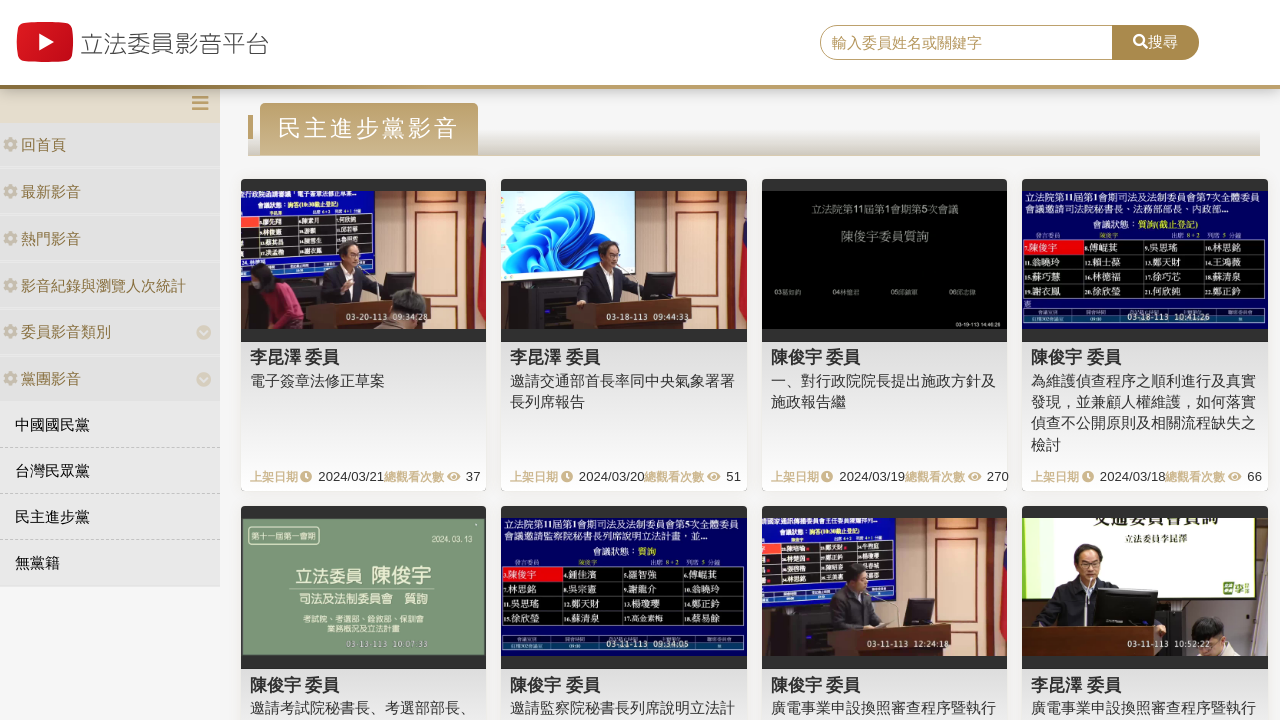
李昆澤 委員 (295, 357)
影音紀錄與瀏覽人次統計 (94, 285)
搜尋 (1155, 41)
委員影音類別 (57, 331)
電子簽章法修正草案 (317, 380)
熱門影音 (42, 238)
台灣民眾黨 (52, 470)
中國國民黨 (52, 424)
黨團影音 (42, 378)
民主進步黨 (52, 516)
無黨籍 (37, 562)
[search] (966, 43)
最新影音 (42, 191)
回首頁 (34, 144)
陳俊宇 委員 (816, 357)
